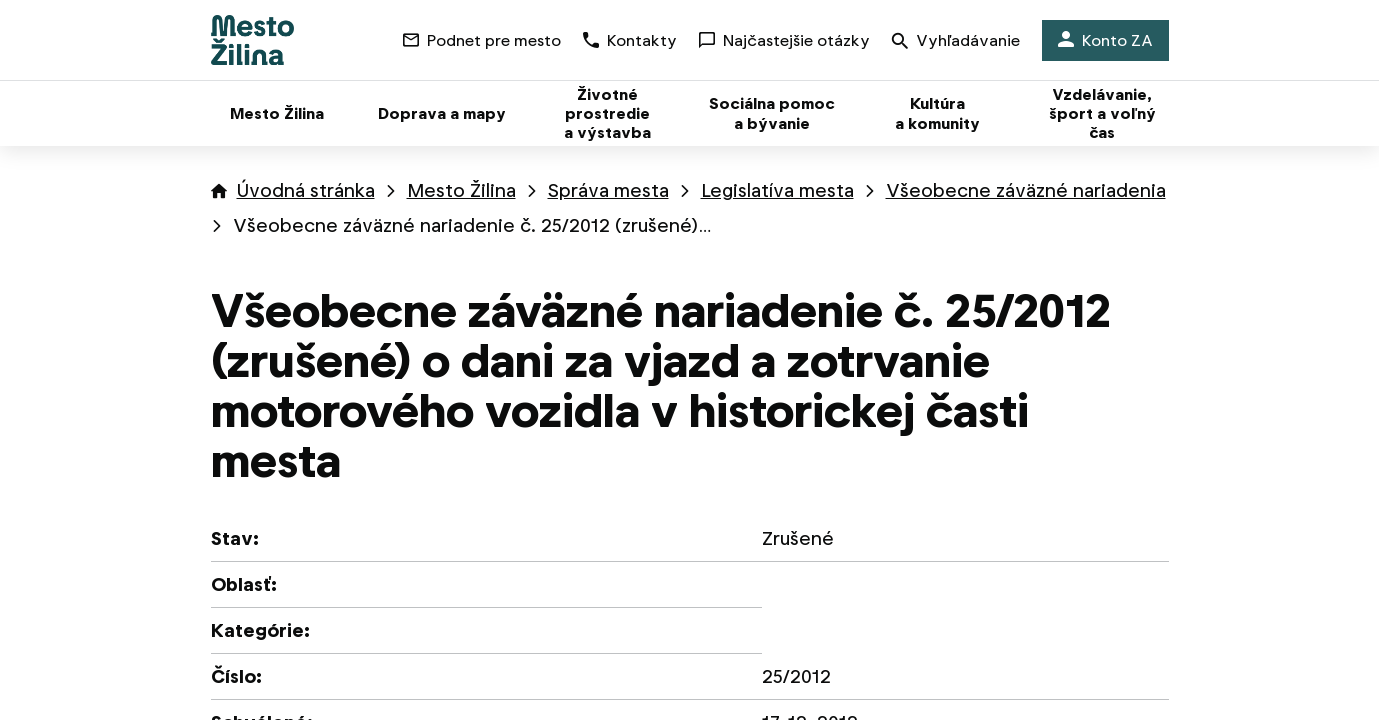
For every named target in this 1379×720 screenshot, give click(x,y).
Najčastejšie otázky (784, 40)
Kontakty (630, 40)
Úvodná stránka (306, 190)
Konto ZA (1105, 40)
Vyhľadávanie (956, 42)
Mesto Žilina (461, 190)
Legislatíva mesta (777, 190)
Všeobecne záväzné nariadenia (1026, 190)
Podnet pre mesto (482, 40)
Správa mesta (608, 190)
